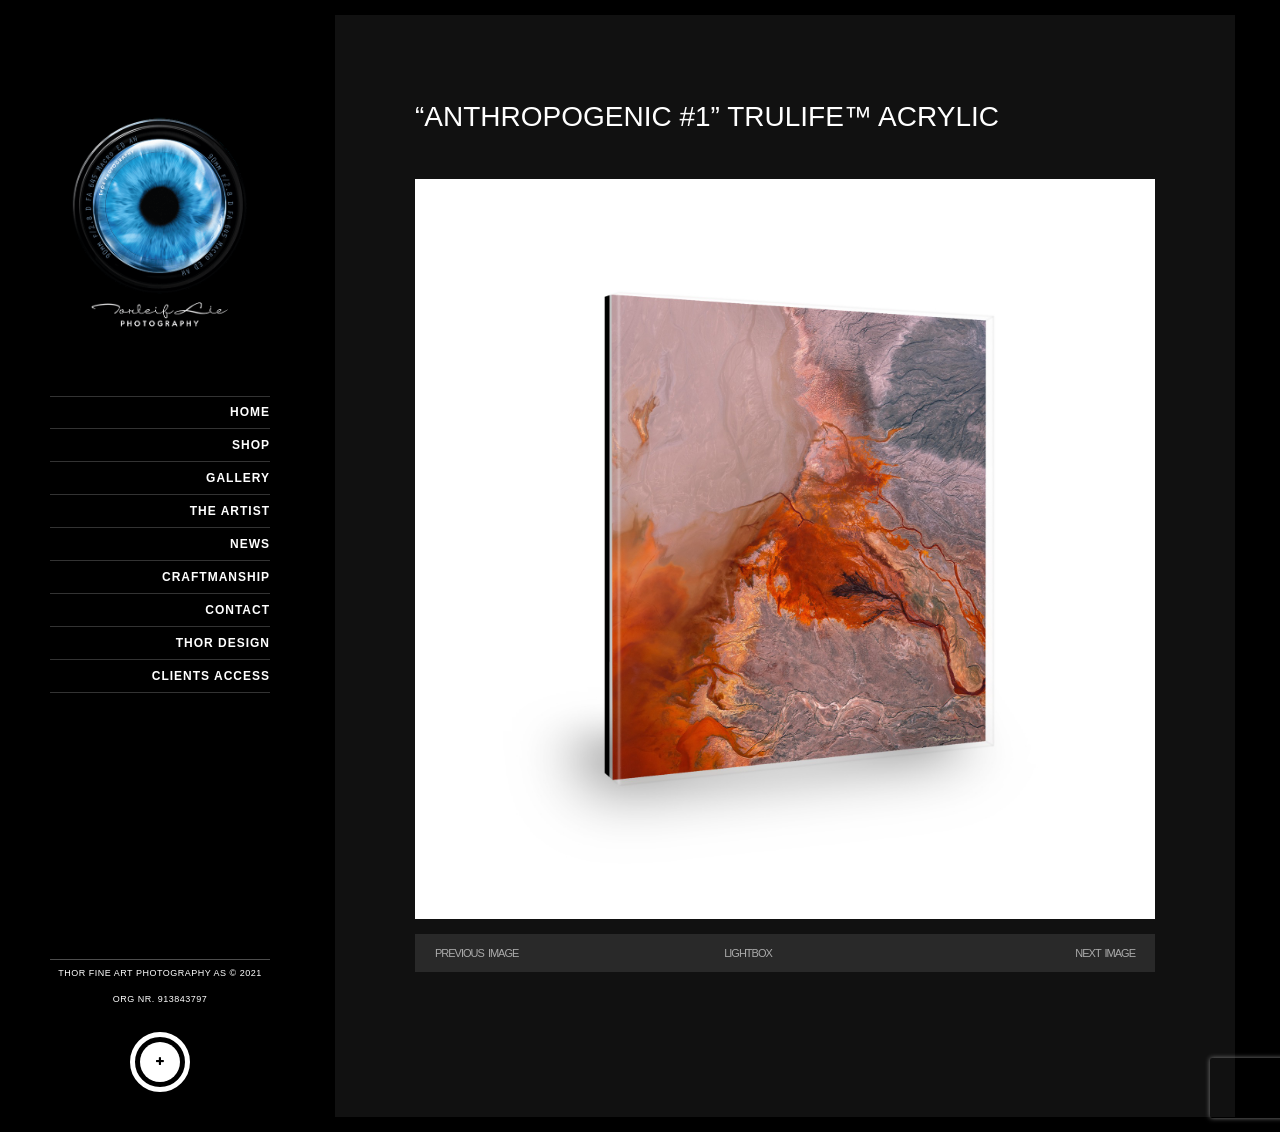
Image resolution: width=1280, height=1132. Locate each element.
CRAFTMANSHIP (216, 577)
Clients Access (211, 676)
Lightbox (748, 953)
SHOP (251, 445)
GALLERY (238, 478)
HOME (250, 412)
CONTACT (237, 610)
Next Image (1105, 953)
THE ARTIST (230, 511)
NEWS (250, 544)
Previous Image (476, 953)
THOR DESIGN (223, 643)
